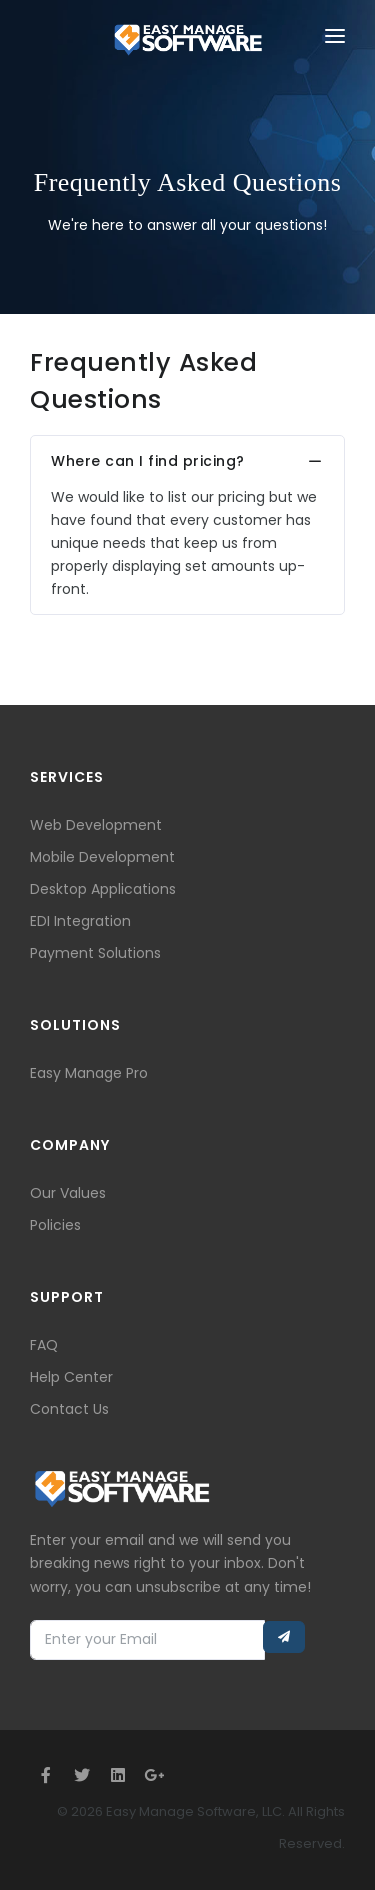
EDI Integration (80, 921)
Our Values (68, 1193)
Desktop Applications (103, 889)
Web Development (96, 825)
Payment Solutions (95, 953)
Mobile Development (102, 857)
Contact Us (69, 1409)
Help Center (71, 1377)
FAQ (44, 1345)
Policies (55, 1225)
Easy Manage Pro (89, 1073)
